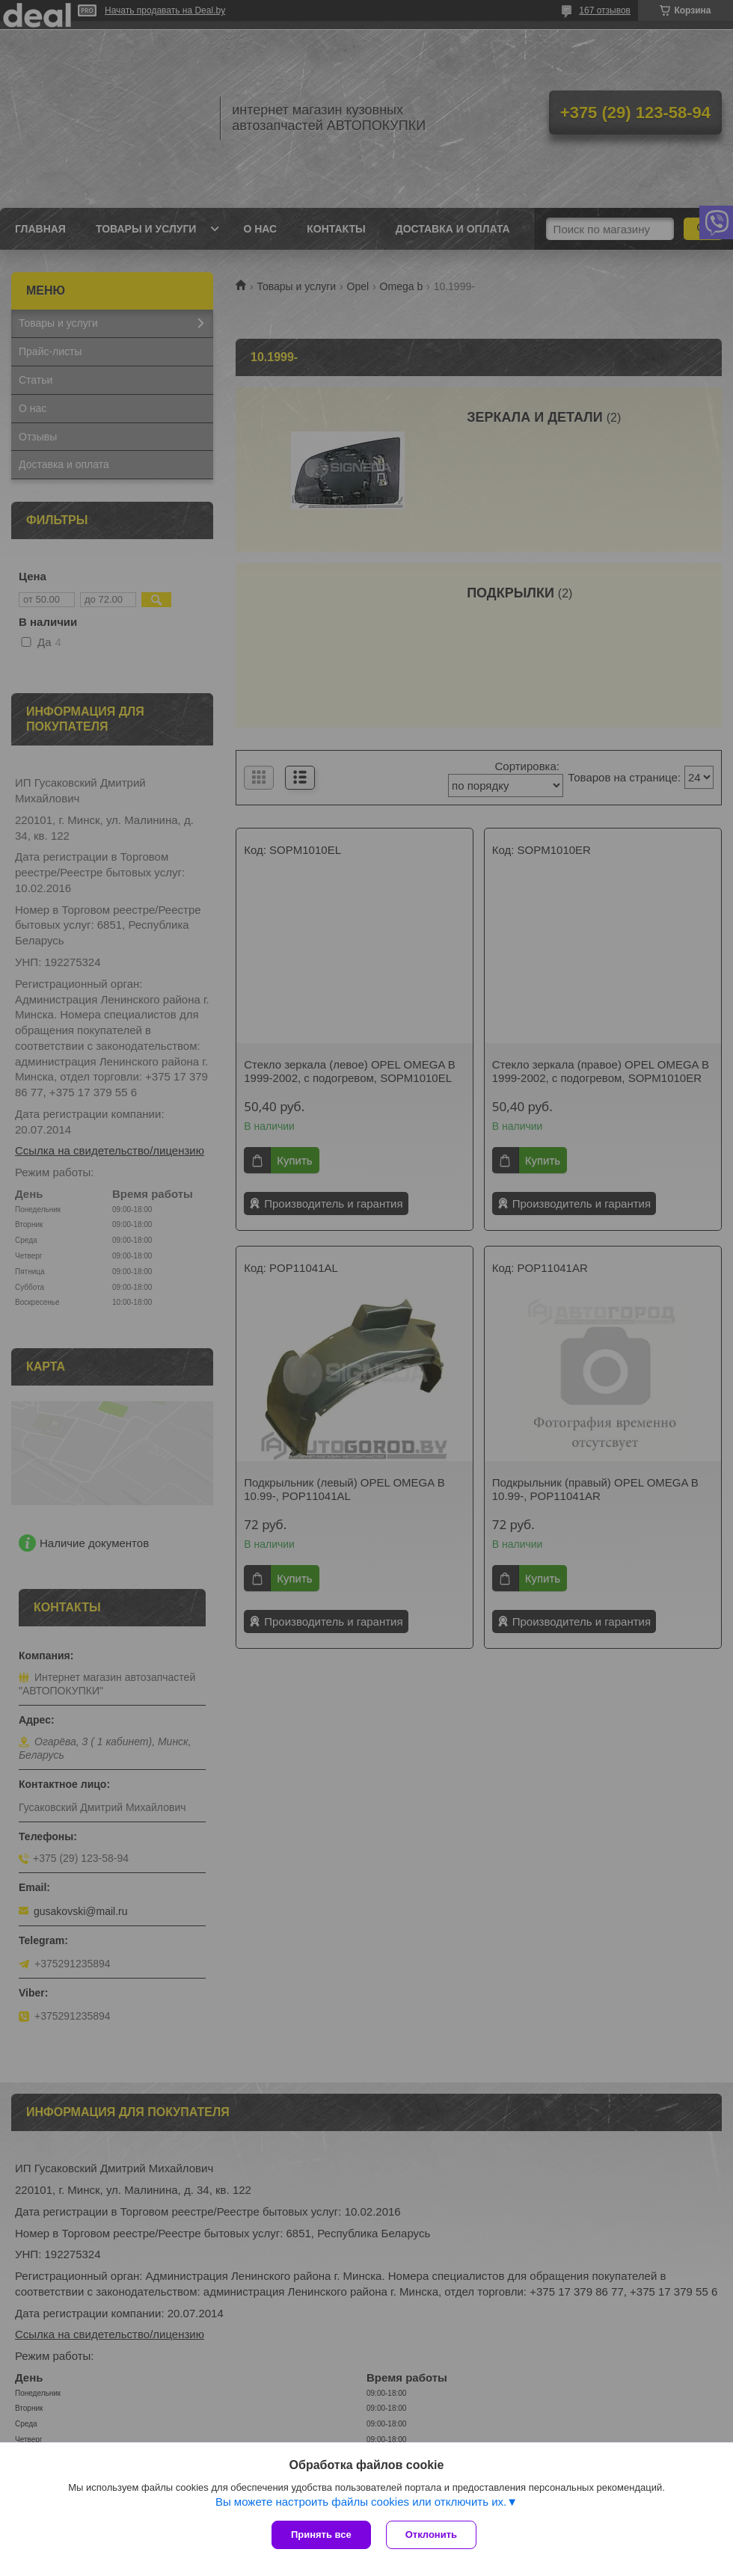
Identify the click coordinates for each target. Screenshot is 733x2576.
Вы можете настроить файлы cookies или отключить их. (360, 2501)
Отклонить (431, 2534)
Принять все (321, 2534)
